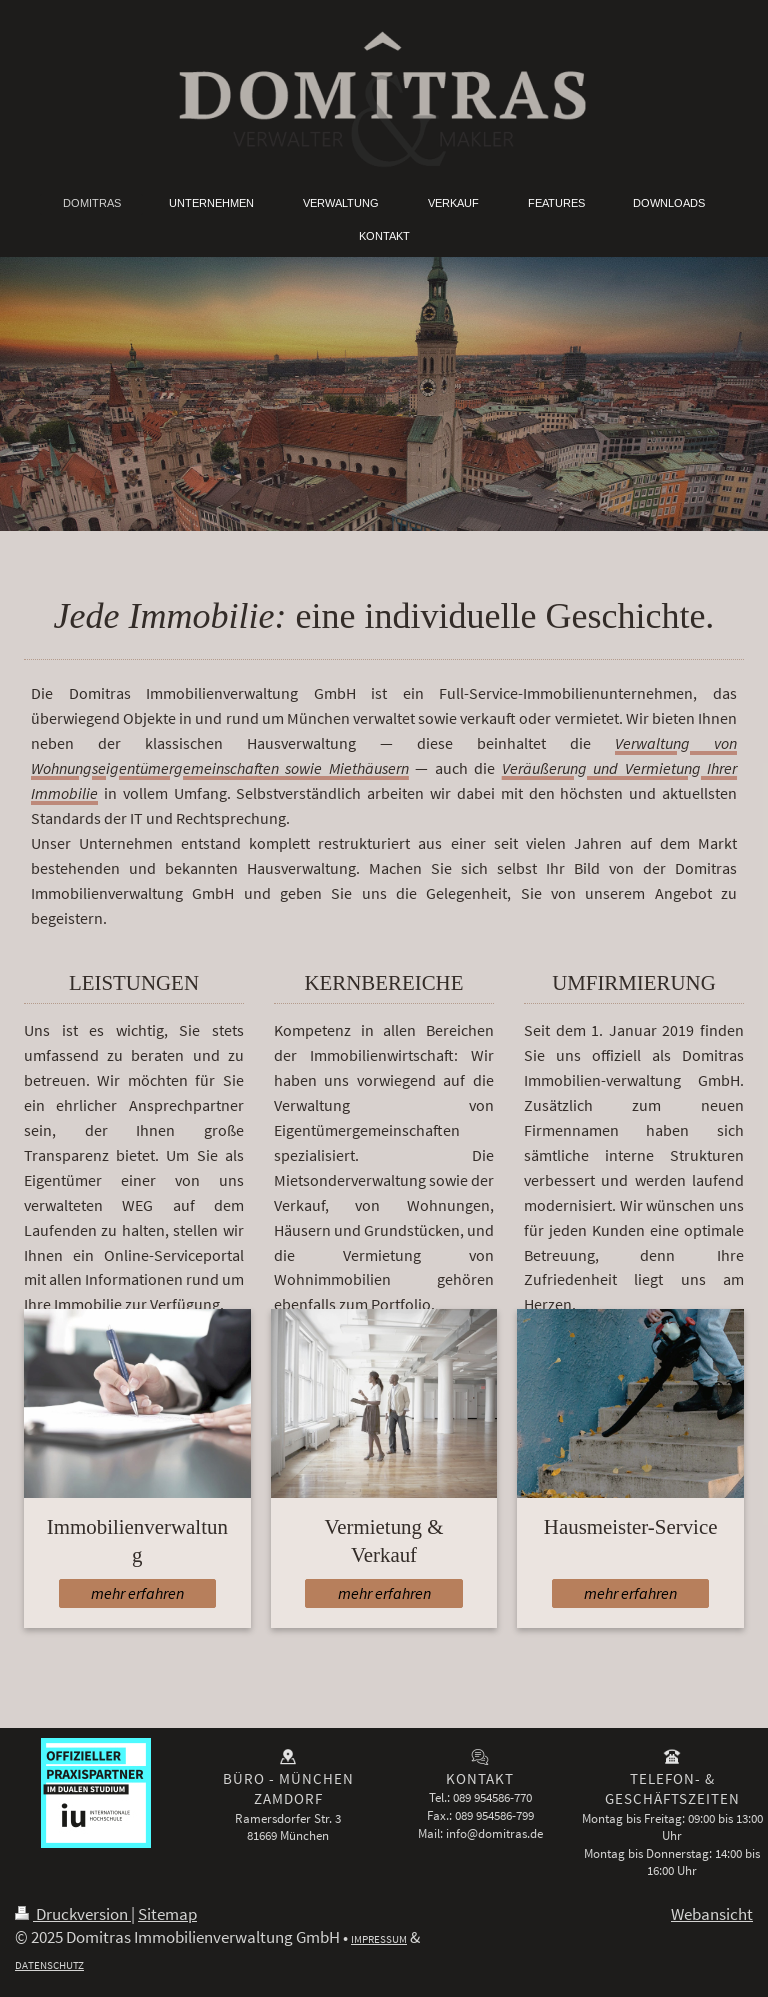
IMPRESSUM (379, 1939)
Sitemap (167, 1914)
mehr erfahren (137, 1593)
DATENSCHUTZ (49, 1965)
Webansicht (712, 1914)
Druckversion (73, 1914)
